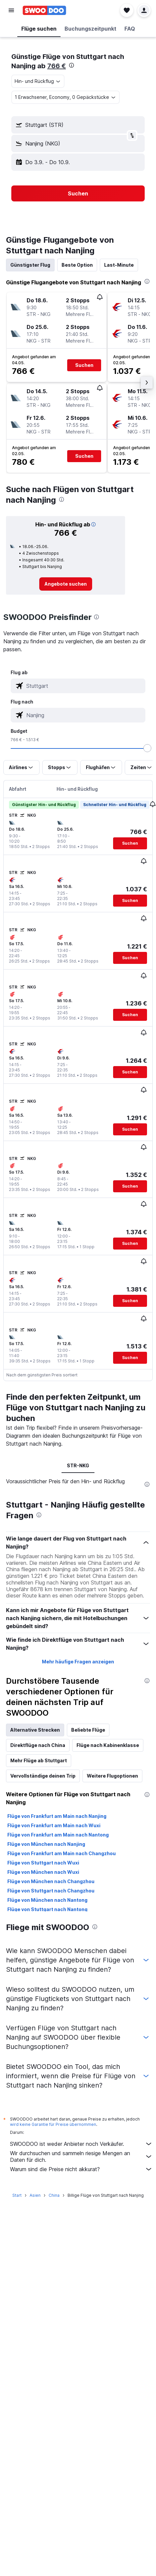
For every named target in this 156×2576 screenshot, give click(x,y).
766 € (56, 66)
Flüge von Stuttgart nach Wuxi (43, 1862)
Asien (35, 2195)
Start (17, 2195)
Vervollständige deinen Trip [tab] (43, 1776)
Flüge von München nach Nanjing (46, 1844)
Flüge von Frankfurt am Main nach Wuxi (53, 1825)
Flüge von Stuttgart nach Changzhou (50, 1890)
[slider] (147, 748)
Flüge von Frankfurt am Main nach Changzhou (61, 1853)
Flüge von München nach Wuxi (43, 1872)
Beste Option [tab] (77, 265)
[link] (65, 584)
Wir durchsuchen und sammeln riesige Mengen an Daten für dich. (81, 2156)
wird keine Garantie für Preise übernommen (53, 2124)
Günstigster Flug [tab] (30, 265)
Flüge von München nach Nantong (47, 1900)
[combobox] (38, 81)
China (54, 2195)
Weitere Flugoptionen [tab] (112, 1776)
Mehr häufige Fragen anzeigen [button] (78, 1661)
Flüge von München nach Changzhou (50, 1881)
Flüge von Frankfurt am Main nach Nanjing (56, 1816)
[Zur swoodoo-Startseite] (44, 10)
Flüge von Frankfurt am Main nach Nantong (58, 1835)
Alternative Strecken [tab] (35, 1730)
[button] (11, 10)
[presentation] (72, 65)
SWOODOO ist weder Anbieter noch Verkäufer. (81, 2144)
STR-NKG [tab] (78, 1465)
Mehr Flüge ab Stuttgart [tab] (38, 1760)
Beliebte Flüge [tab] (88, 1730)
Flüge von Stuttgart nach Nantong (47, 1909)
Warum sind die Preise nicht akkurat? (81, 2169)
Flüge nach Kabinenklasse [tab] (108, 1745)
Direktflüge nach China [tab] (37, 1745)
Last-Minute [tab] (119, 265)
